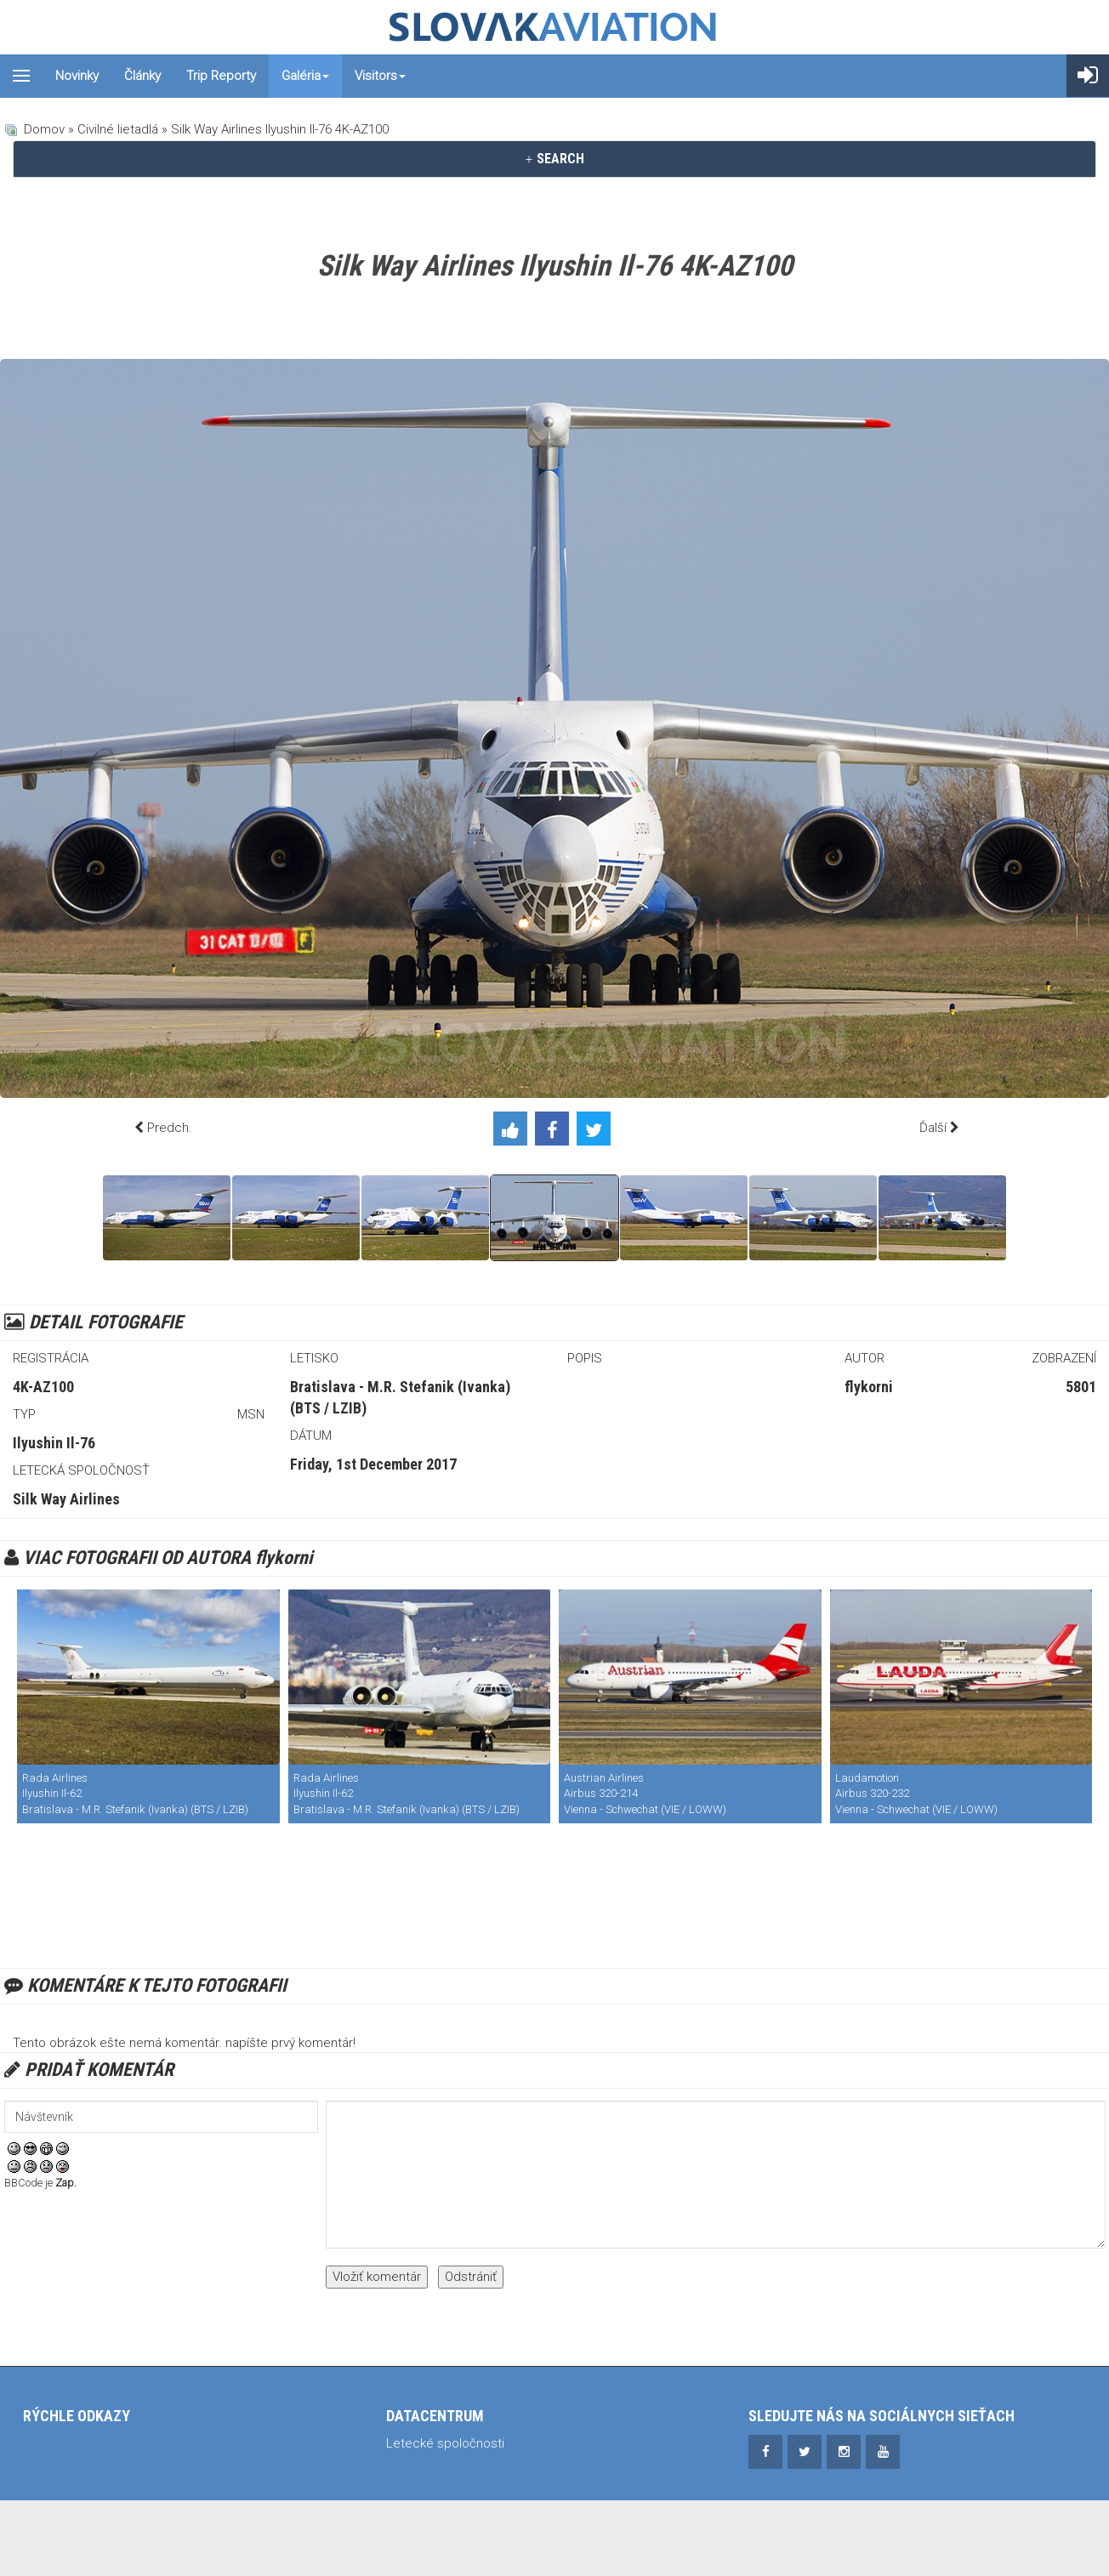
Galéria (305, 75)
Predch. (169, 1127)
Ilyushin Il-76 (54, 1443)
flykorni (869, 1387)
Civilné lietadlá (117, 129)
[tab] (554, 159)
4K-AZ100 (43, 1387)
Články (142, 75)
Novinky (77, 75)
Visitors (380, 75)
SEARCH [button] (554, 159)
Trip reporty (221, 75)
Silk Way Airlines (66, 1499)
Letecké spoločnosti (445, 2443)
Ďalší (933, 1127)
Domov (44, 129)
